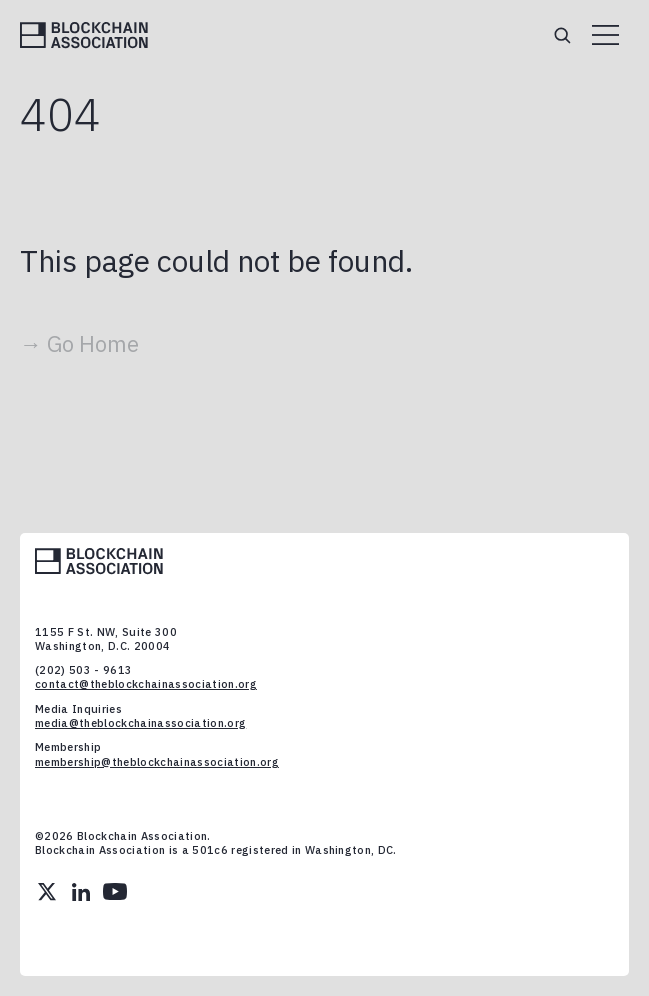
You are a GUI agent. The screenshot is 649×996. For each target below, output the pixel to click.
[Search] (562, 35)
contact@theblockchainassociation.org (146, 684)
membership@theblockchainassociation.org (157, 762)
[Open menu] (605, 35)
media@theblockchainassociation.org (140, 723)
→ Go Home (79, 343)
